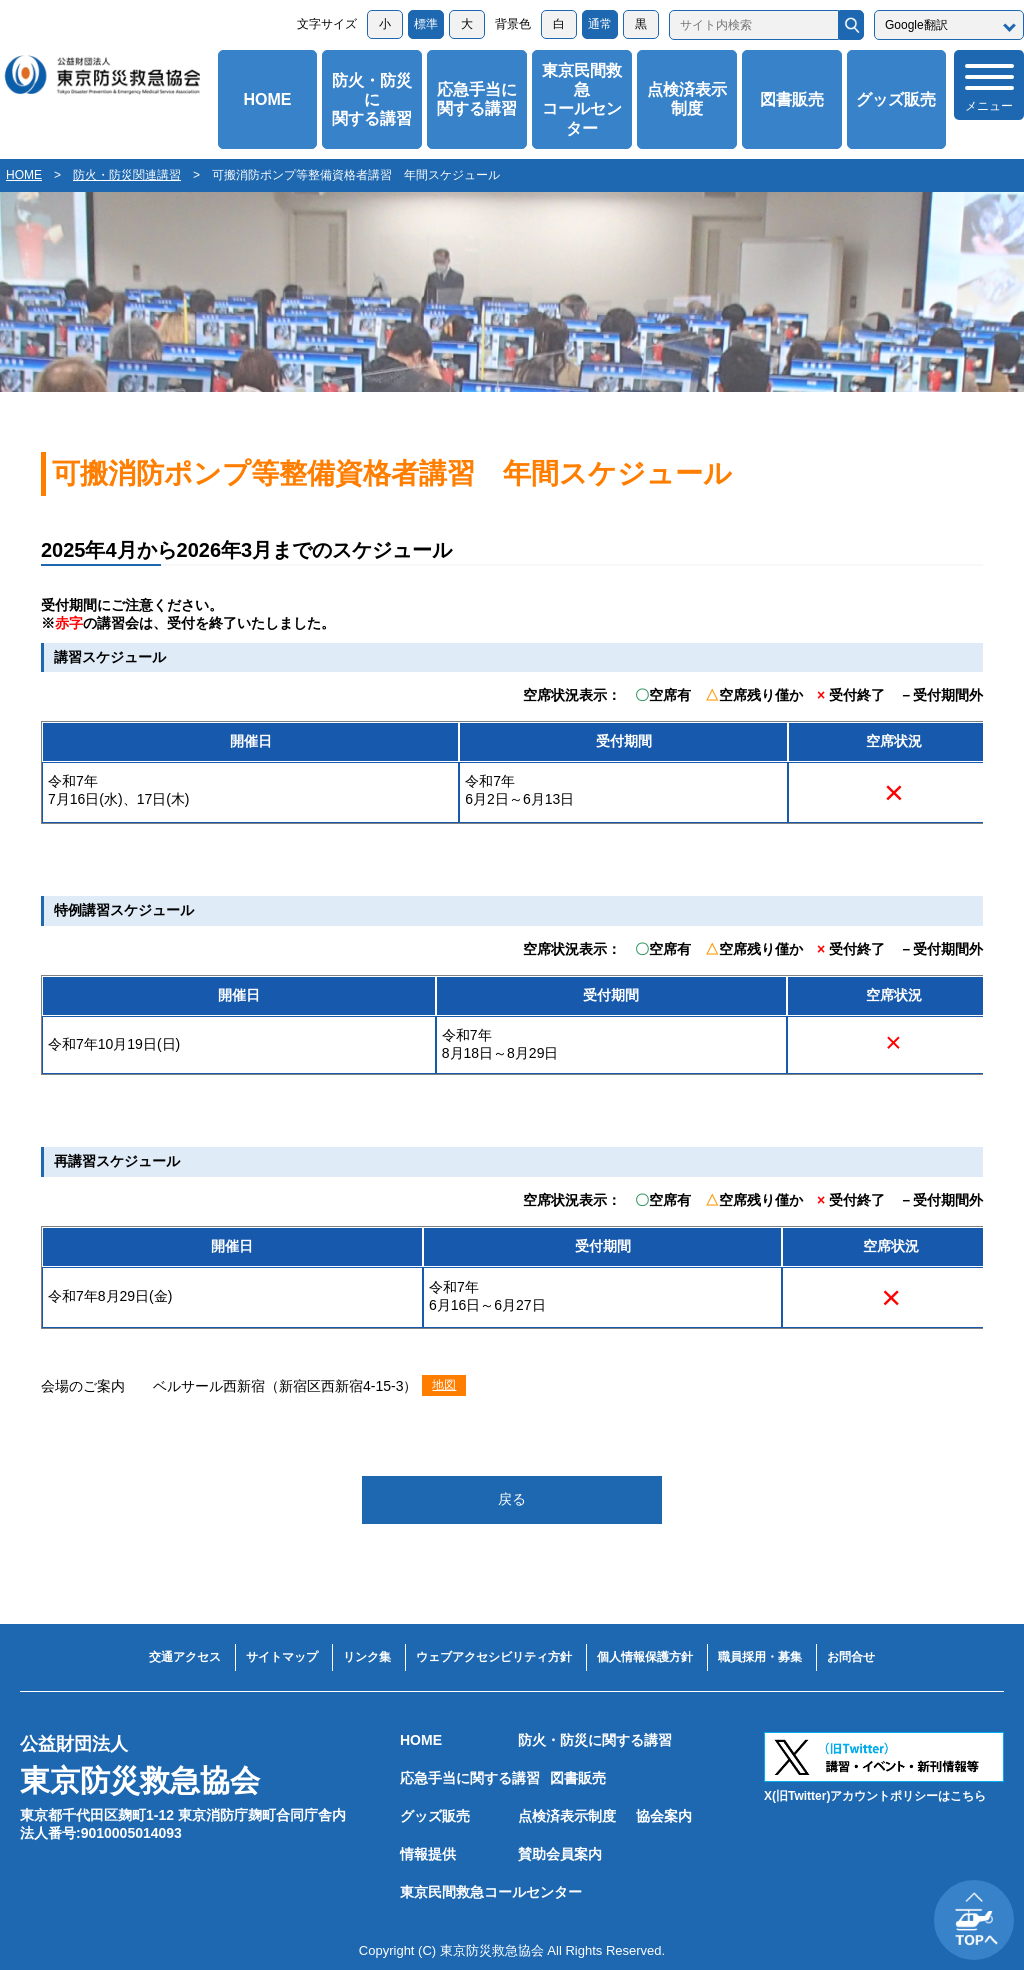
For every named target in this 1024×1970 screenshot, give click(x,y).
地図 (444, 1385)
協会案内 (664, 1816)
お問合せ (851, 1657)
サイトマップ (282, 1657)
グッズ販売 (896, 99)
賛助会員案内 (560, 1854)
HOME (267, 99)
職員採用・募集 (760, 1657)
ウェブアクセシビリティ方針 (494, 1657)
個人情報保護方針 (645, 1657)
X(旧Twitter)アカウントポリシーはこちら (875, 1796)
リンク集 (367, 1657)
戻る (512, 1499)
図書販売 (792, 99)
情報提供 (428, 1854)
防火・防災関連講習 (127, 175)
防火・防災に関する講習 (372, 99)
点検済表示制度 (687, 99)
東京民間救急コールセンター (582, 99)
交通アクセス (185, 1657)
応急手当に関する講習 (477, 99)
